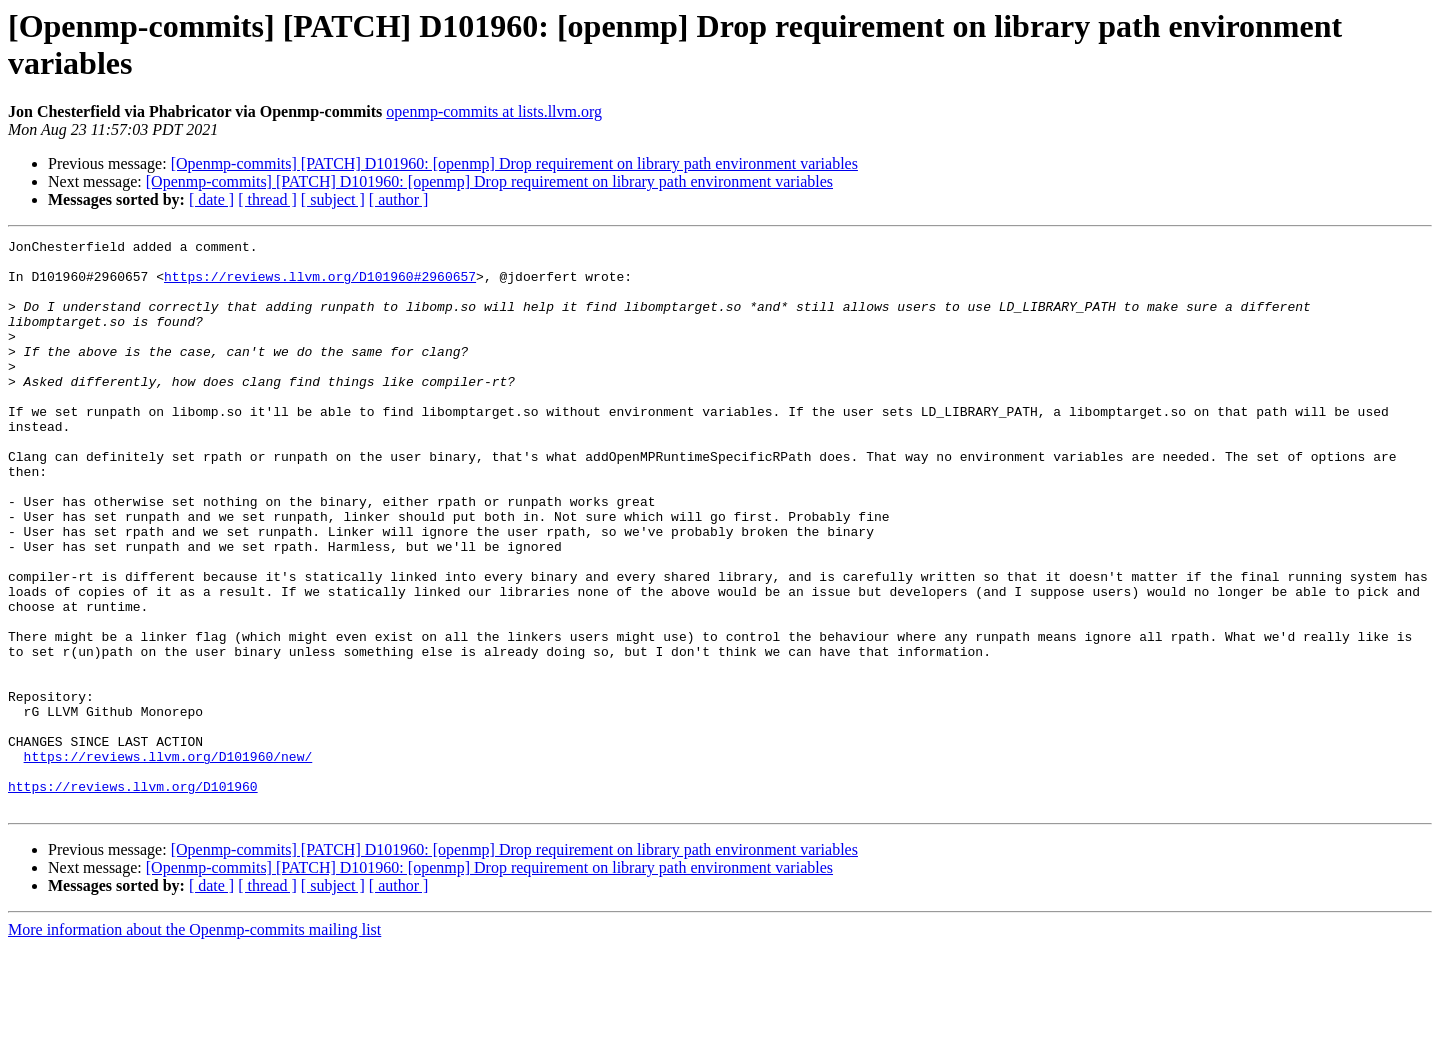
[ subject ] (333, 199)
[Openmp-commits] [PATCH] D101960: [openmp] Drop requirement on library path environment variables (514, 163)
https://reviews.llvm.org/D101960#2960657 (320, 285)
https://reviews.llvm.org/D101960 (133, 897)
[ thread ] (267, 199)
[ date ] (211, 199)
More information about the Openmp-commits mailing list (194, 1043)
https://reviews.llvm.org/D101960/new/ (168, 861)
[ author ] (399, 199)
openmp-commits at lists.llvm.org (494, 111)
